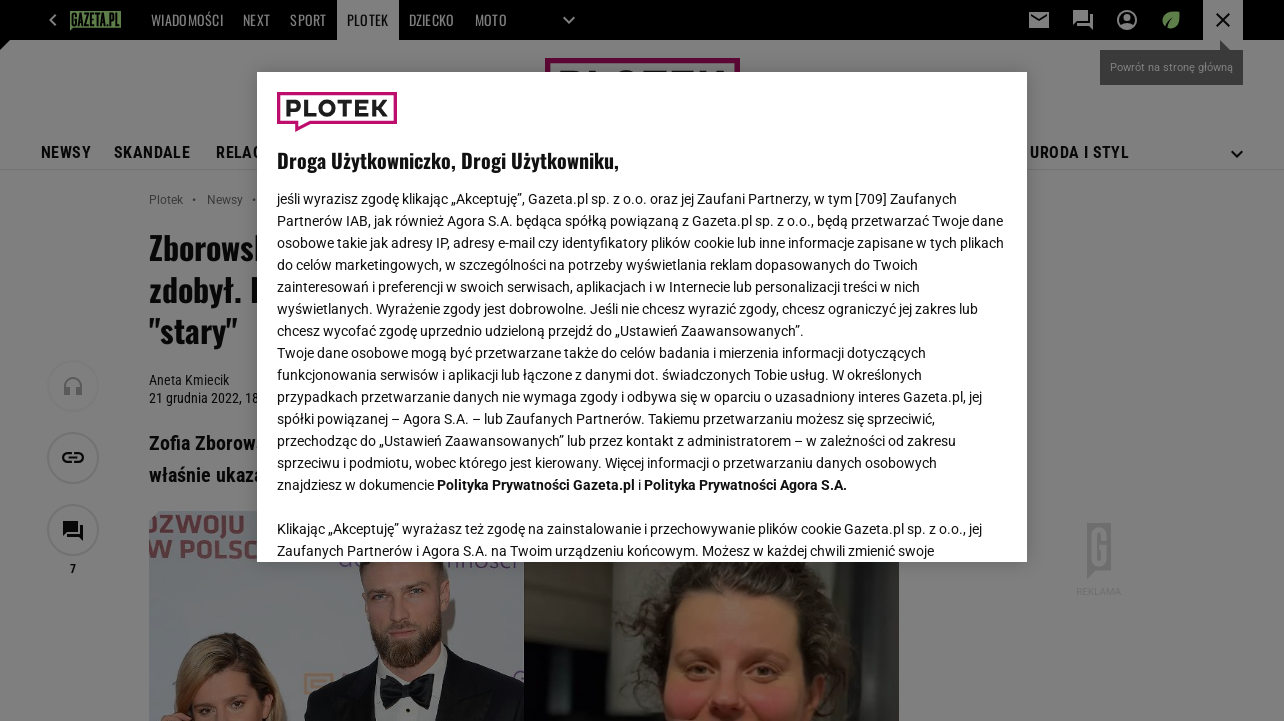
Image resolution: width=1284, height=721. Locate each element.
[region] (642, 317)
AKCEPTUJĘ (939, 523)
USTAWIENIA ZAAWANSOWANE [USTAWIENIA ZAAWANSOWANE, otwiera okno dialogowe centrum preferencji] (407, 522)
